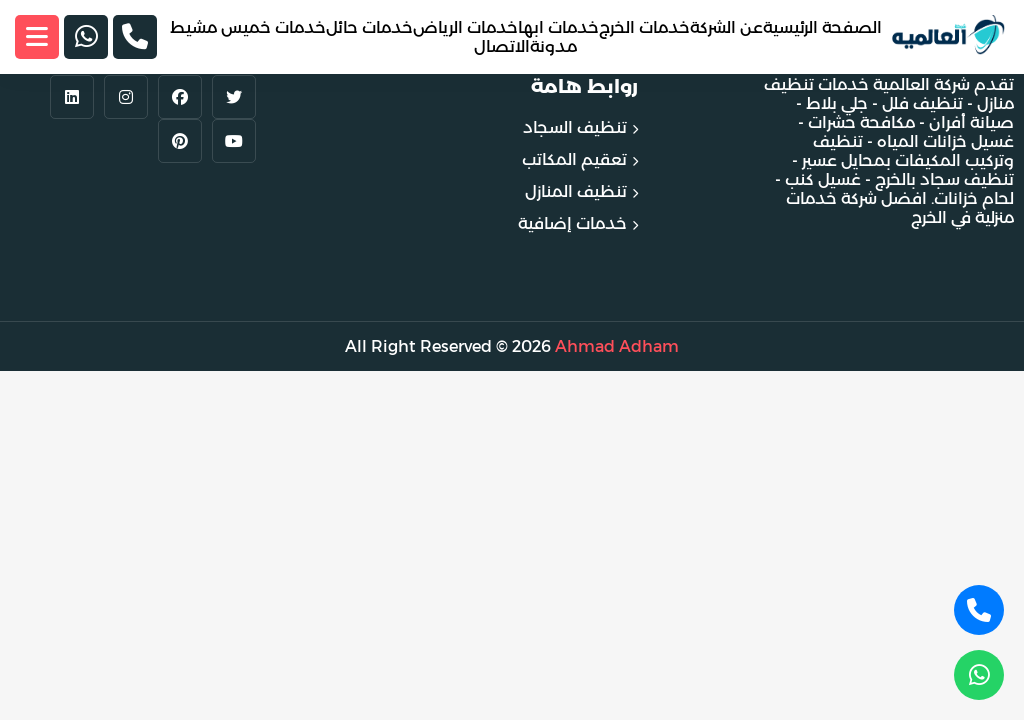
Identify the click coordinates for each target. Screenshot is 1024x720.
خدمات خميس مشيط (248, 27)
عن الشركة (726, 27)
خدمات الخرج (644, 27)
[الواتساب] (86, 37)
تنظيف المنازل (576, 191)
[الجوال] (135, 37)
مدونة (553, 46)
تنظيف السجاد (575, 127)
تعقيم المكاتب (574, 159)
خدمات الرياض (465, 27)
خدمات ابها (558, 27)
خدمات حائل (369, 27)
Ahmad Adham (617, 346)
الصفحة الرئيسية (822, 27)
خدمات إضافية (572, 223)
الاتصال (502, 46)
